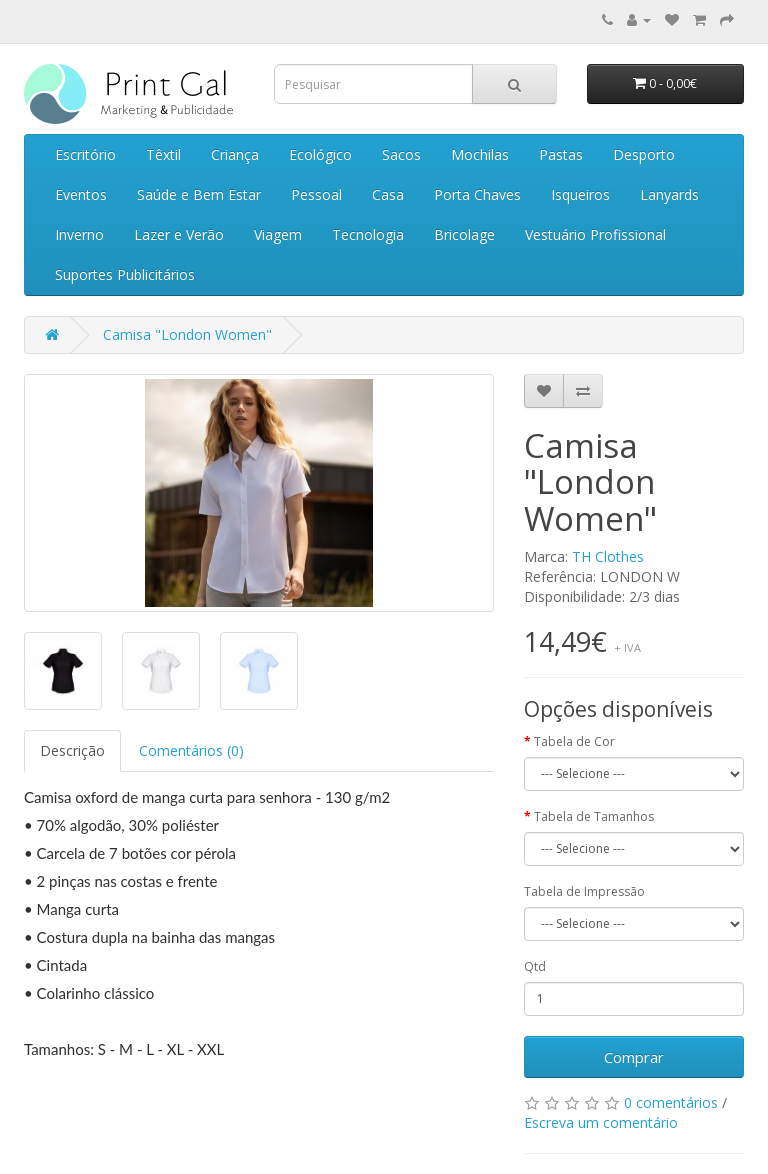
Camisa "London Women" (187, 334)
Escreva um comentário (601, 1122)
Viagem (278, 234)
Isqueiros (580, 194)
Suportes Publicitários (125, 274)
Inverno (79, 234)
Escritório (85, 154)
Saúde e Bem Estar (199, 194)
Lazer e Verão (179, 234)
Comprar (634, 1057)
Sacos (401, 154)
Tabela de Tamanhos (594, 816)
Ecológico (320, 154)
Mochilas (480, 154)
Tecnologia (368, 234)
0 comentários (671, 1102)
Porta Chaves (477, 194)
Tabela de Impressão (584, 891)
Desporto (644, 154)
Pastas (561, 154)
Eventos (81, 194)
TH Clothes (608, 556)
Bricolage (464, 234)
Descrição (72, 750)
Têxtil (163, 154)
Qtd (535, 966)
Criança (235, 154)
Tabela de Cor (574, 741)
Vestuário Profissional (595, 234)
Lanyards (669, 194)
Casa (388, 194)
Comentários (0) (191, 750)
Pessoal (316, 194)
